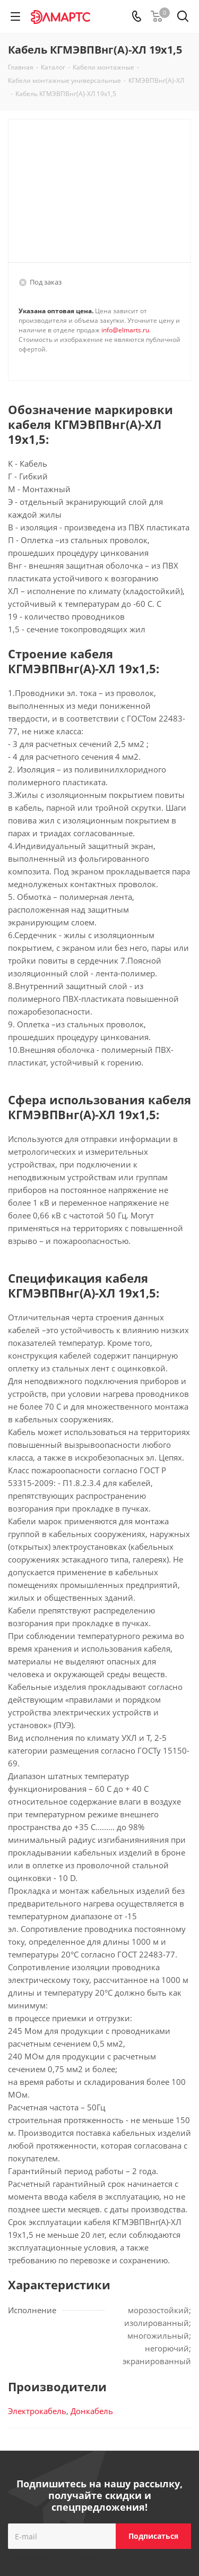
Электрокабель (37, 2411)
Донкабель (92, 2411)
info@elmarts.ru (125, 329)
